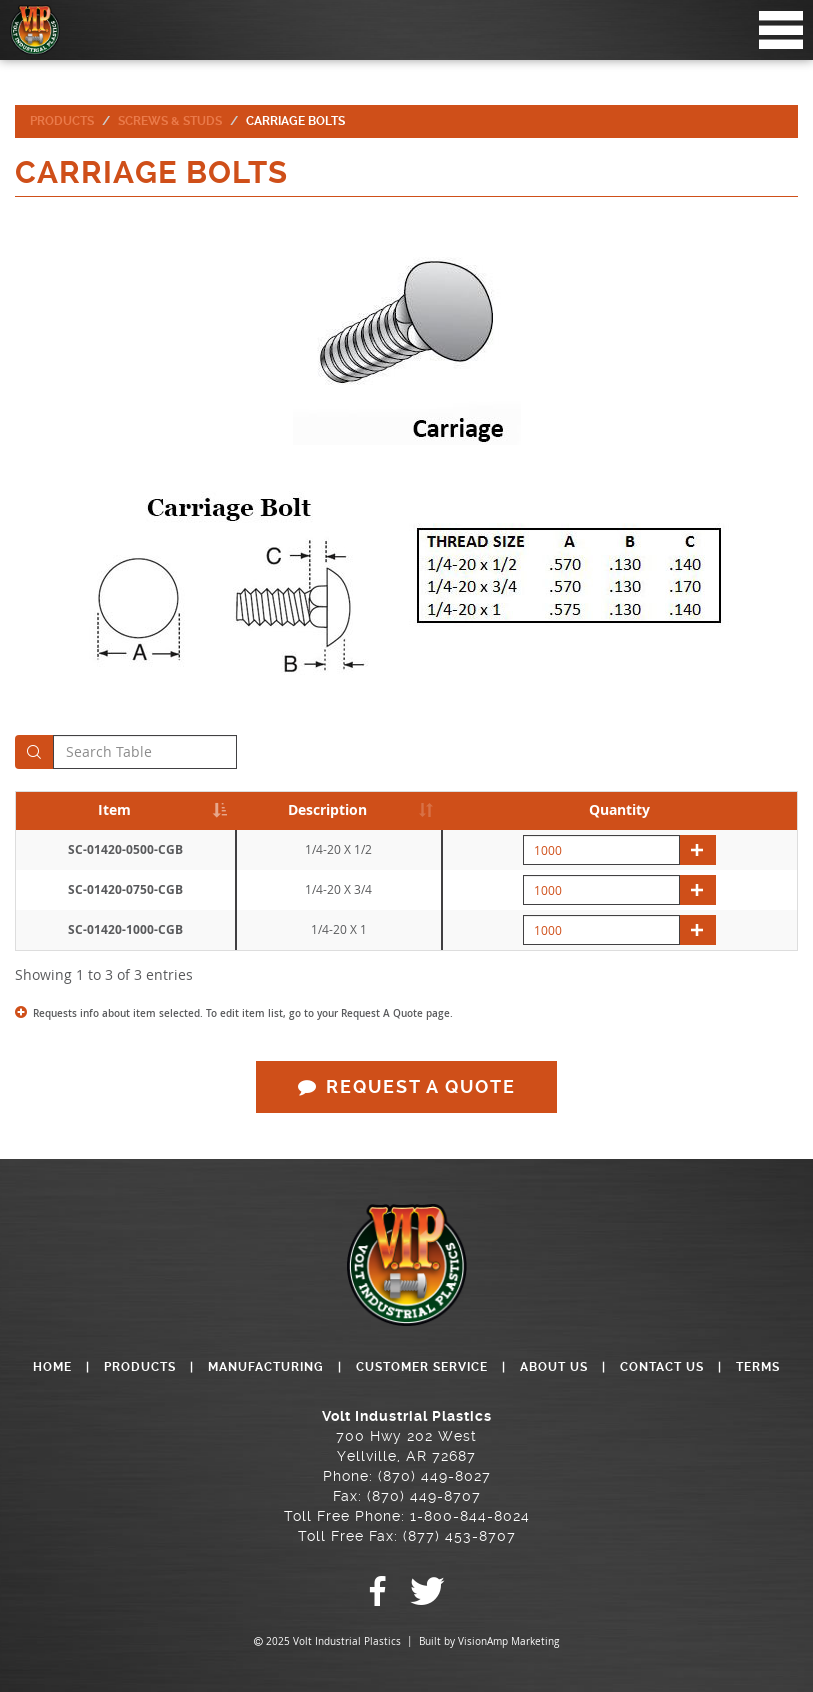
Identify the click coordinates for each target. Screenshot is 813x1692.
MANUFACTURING (266, 1367)
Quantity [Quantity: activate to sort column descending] (619, 809)
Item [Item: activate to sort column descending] (114, 809)
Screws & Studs (170, 121)
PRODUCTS (140, 1367)
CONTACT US (662, 1367)
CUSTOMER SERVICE (422, 1367)
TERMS (758, 1367)
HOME (52, 1367)
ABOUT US (554, 1367)
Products (62, 121)
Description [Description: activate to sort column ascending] (327, 809)
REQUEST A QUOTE (406, 1086)
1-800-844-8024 (470, 1516)
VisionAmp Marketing (508, 1641)
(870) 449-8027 (434, 1476)
